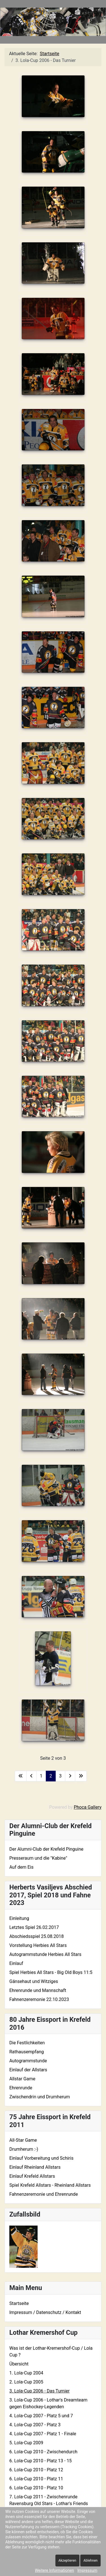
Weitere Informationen (54, 2570)
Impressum (87, 2570)
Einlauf (16, 1963)
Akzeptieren (67, 2560)
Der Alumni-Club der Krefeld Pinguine (46, 1849)
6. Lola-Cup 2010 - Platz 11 (36, 2478)
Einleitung (19, 1918)
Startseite (19, 2303)
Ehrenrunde (20, 2087)
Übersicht (19, 2364)
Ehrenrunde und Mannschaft (37, 1990)
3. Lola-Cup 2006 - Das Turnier (39, 2391)
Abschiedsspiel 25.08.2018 (36, 1936)
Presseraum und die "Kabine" (38, 1858)
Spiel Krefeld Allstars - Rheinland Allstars (50, 2185)
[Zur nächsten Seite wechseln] (70, 1776)
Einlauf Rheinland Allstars (34, 2167)
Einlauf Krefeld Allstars (32, 2176)
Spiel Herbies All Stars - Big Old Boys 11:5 (50, 1972)
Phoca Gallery (87, 1807)
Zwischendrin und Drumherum (39, 2096)
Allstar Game (22, 2078)
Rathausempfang (26, 2051)
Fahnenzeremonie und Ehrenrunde (43, 2194)
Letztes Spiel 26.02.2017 (34, 1927)
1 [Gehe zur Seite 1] (41, 1776)
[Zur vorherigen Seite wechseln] (31, 1776)
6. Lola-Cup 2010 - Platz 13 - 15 (40, 2460)
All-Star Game (23, 2140)
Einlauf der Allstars (28, 2069)
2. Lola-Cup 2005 (26, 2382)
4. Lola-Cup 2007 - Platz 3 (34, 2424)
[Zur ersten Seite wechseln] (21, 1776)
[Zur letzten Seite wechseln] (81, 1776)
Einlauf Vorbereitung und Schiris (41, 2158)
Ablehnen (90, 2560)
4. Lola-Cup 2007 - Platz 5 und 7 (41, 2415)
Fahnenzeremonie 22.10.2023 (39, 1999)
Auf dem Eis (21, 1867)
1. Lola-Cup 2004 (26, 2373)
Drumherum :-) (23, 2149)
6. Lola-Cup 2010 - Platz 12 (36, 2469)
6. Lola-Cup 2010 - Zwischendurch (43, 2451)
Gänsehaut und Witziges (33, 1981)
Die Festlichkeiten (27, 2042)
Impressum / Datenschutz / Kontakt (45, 2312)
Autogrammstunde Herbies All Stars (45, 1954)
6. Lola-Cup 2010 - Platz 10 (36, 2487)
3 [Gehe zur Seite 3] (60, 1776)
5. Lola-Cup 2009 (26, 2442)
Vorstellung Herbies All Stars (38, 1945)
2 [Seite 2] (50, 1776)
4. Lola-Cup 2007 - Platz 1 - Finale (42, 2433)
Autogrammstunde (28, 2060)
